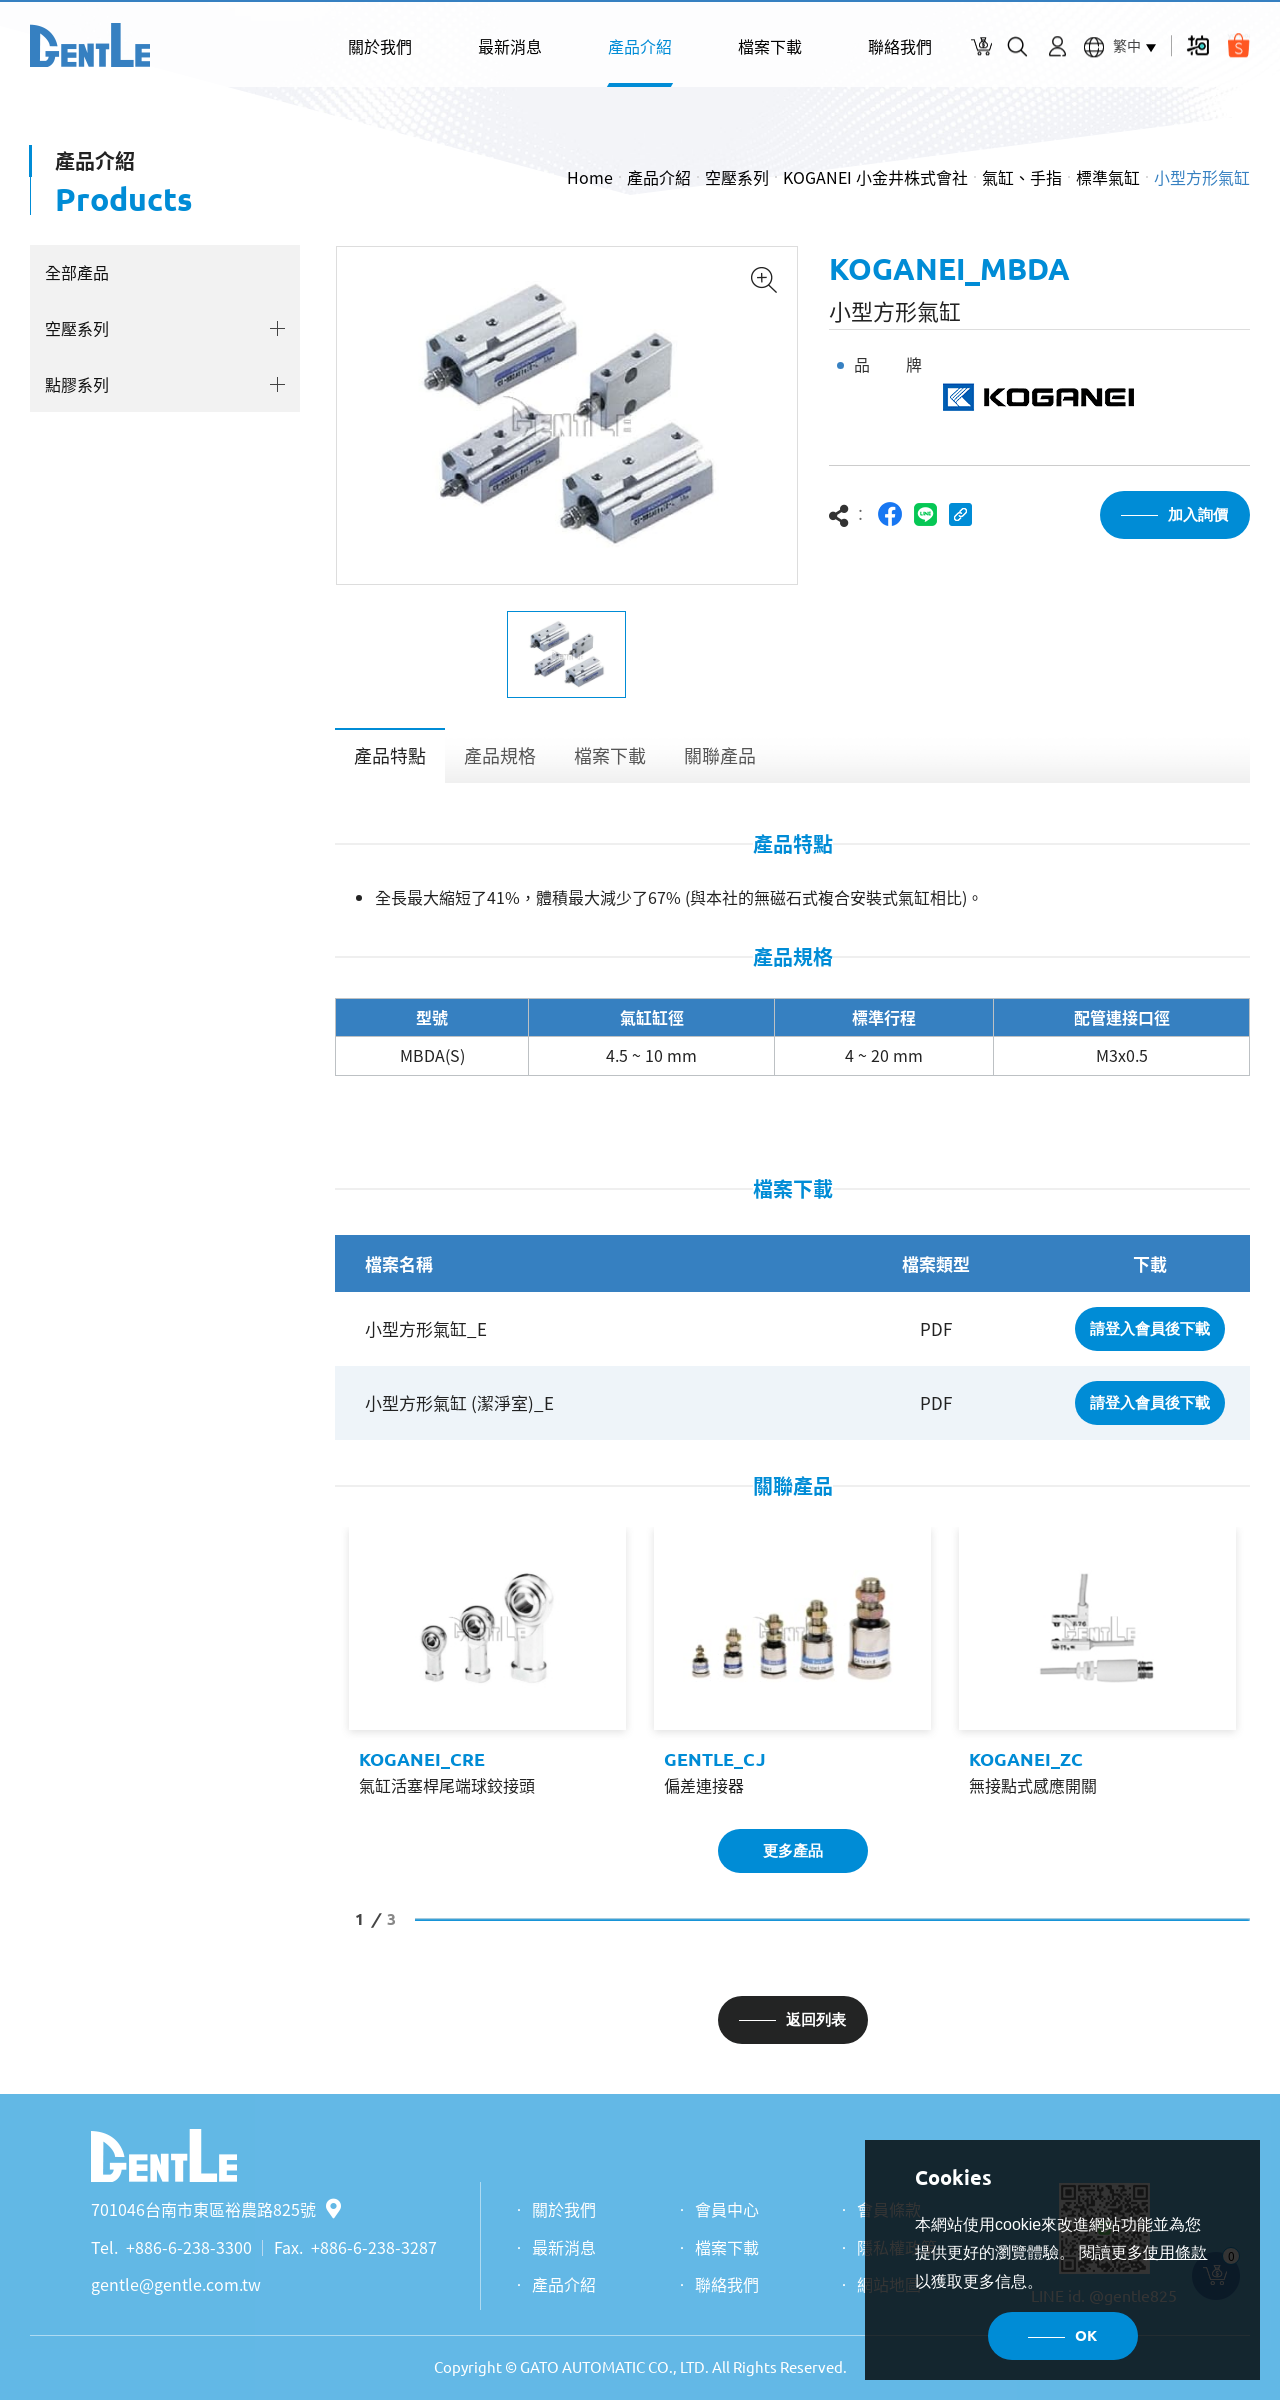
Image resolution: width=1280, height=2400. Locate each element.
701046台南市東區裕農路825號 (216, 2209)
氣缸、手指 (1022, 177)
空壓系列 (737, 177)
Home (590, 177)
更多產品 (793, 1850)
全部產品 (77, 272)
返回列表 (816, 2019)
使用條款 (1175, 2252)
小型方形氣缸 (1202, 177)
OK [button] (1086, 2335)
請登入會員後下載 (1150, 1328)
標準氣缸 (1108, 177)
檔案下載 (770, 46)
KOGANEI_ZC (1026, 1759)
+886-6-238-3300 (189, 2247)
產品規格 (500, 755)
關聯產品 (720, 755)
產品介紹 (640, 46)
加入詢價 (1198, 514)
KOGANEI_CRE (422, 1759)
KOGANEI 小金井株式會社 (875, 177)
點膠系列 (77, 384)
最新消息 (510, 46)
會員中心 (727, 2209)
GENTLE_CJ (715, 1759)
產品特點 (390, 755)
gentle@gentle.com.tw (176, 2284)
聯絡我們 (900, 46)
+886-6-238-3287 (374, 2247)
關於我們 (380, 46)
